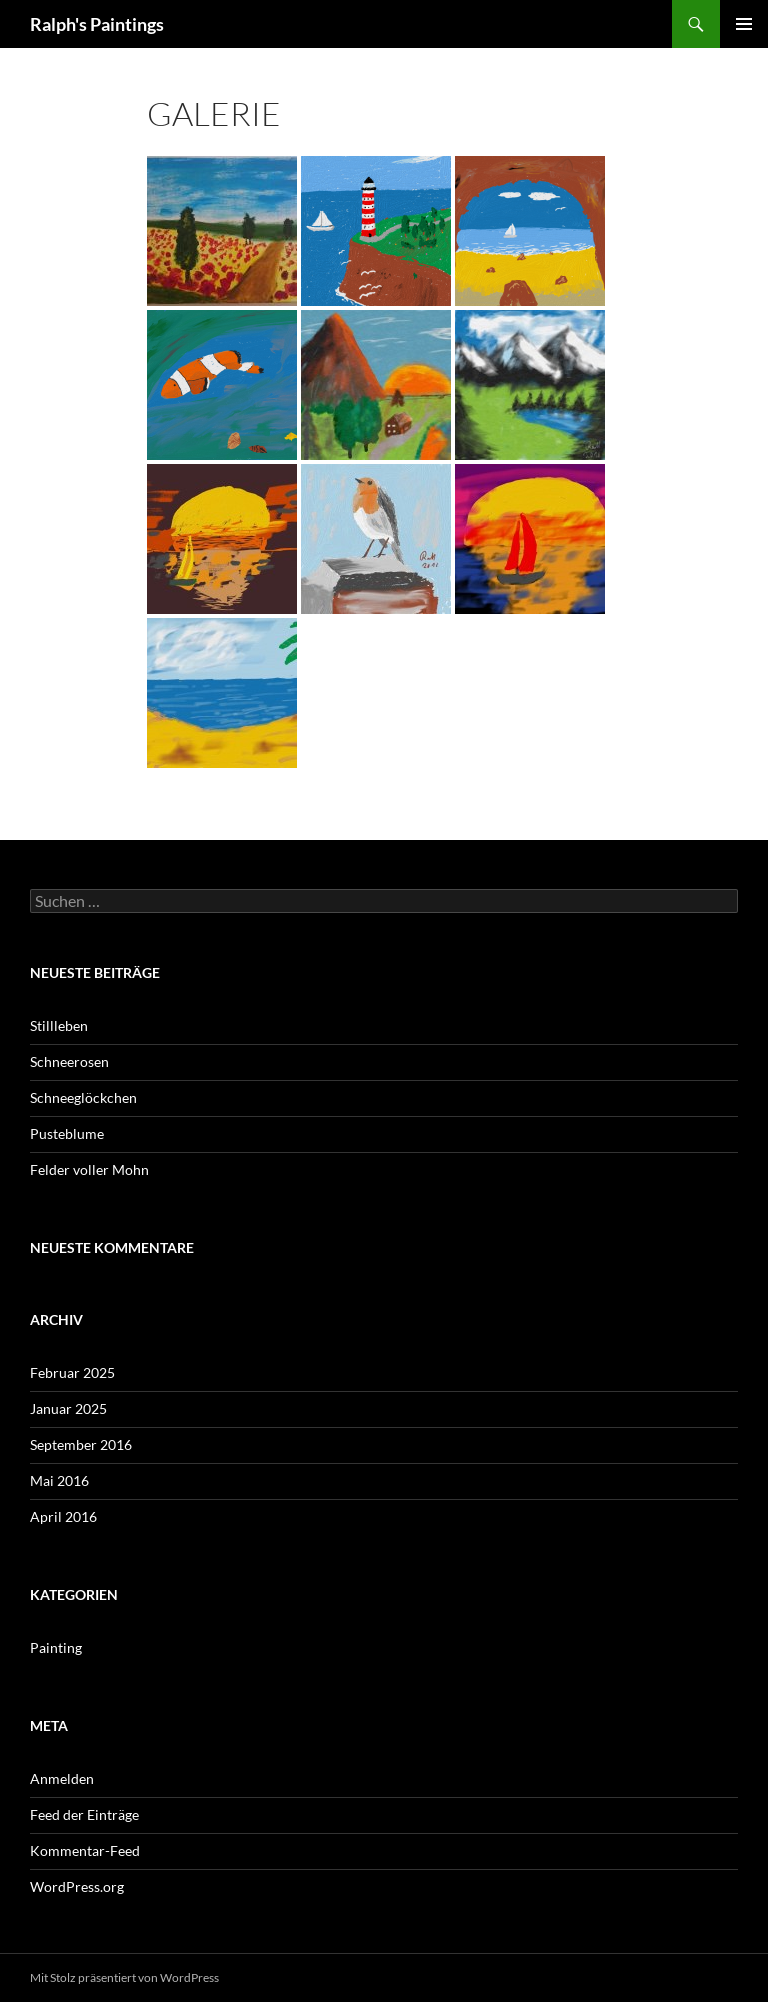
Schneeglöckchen (83, 1097)
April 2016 (63, 1516)
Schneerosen (69, 1061)
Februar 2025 (72, 1372)
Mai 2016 (59, 1480)
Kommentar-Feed (85, 1850)
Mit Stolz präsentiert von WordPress (124, 1977)
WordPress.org (77, 1886)
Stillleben (59, 1025)
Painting (56, 1647)
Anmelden (62, 1778)
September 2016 (81, 1444)
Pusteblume (67, 1133)
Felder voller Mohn (89, 1169)
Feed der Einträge (84, 1814)
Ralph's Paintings (97, 24)
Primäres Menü (744, 24)
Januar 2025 (68, 1408)
